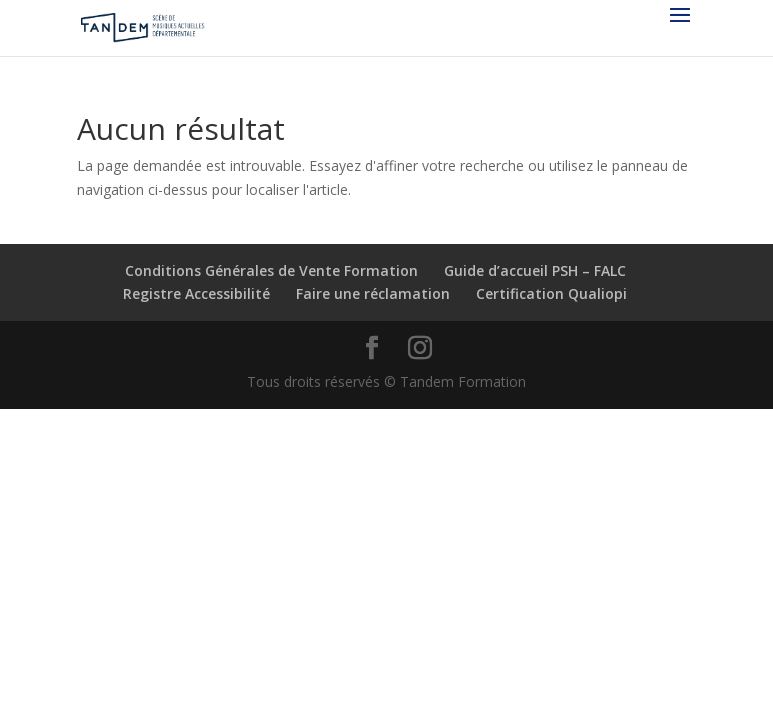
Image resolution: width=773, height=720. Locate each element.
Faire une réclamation (373, 293)
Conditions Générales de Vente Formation (271, 270)
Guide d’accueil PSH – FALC (535, 270)
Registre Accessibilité (196, 293)
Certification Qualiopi (551, 293)
